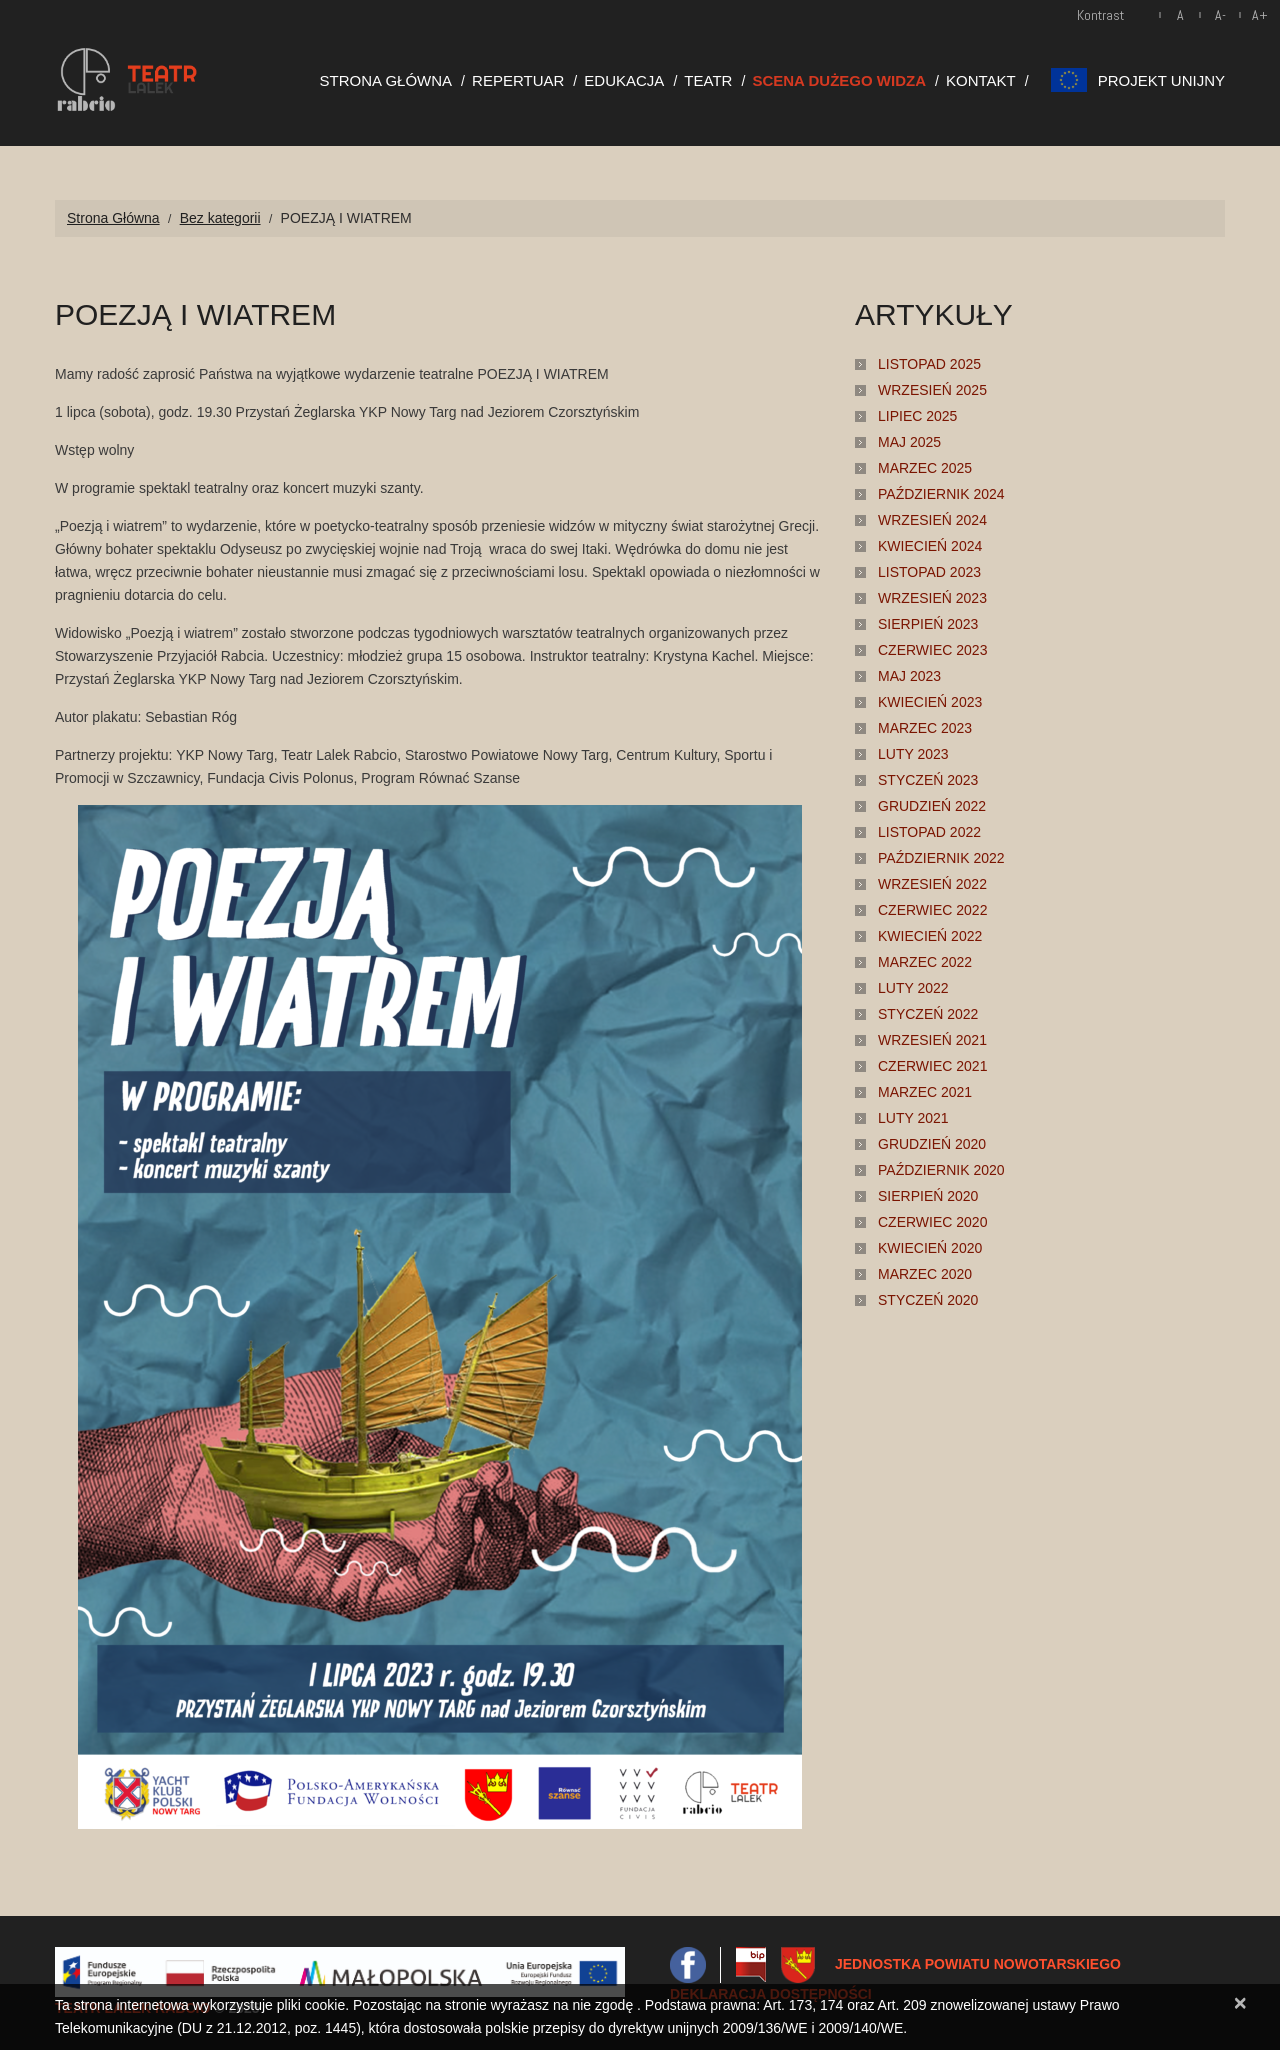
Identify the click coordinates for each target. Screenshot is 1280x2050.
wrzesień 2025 (932, 390)
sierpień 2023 (928, 624)
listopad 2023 (929, 572)
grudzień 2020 (932, 1144)
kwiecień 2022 (930, 936)
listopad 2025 (929, 364)
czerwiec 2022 (932, 910)
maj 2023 (909, 676)
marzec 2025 (925, 468)
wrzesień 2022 (932, 884)
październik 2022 (941, 858)
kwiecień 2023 (930, 702)
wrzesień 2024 (932, 520)
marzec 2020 (925, 1274)
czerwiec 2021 (932, 1066)
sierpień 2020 (928, 1196)
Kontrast (1100, 15)
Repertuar (518, 80)
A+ (1260, 15)
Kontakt (981, 80)
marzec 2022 (925, 962)
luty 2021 (913, 1118)
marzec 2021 (925, 1092)
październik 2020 (941, 1170)
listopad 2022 (929, 832)
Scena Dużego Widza (839, 80)
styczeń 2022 (928, 1014)
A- (1220, 15)
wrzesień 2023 (932, 598)
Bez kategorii (220, 218)
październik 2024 (941, 494)
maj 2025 (909, 442)
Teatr (708, 80)
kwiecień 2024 (930, 546)
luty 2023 (913, 754)
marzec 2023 (925, 728)
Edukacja (624, 80)
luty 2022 (913, 988)
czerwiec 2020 (932, 1222)
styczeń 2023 (928, 780)
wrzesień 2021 (932, 1040)
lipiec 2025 (917, 416)
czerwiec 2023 (932, 650)
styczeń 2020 (928, 1300)
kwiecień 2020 (930, 1248)
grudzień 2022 (932, 806)
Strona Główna (386, 80)
